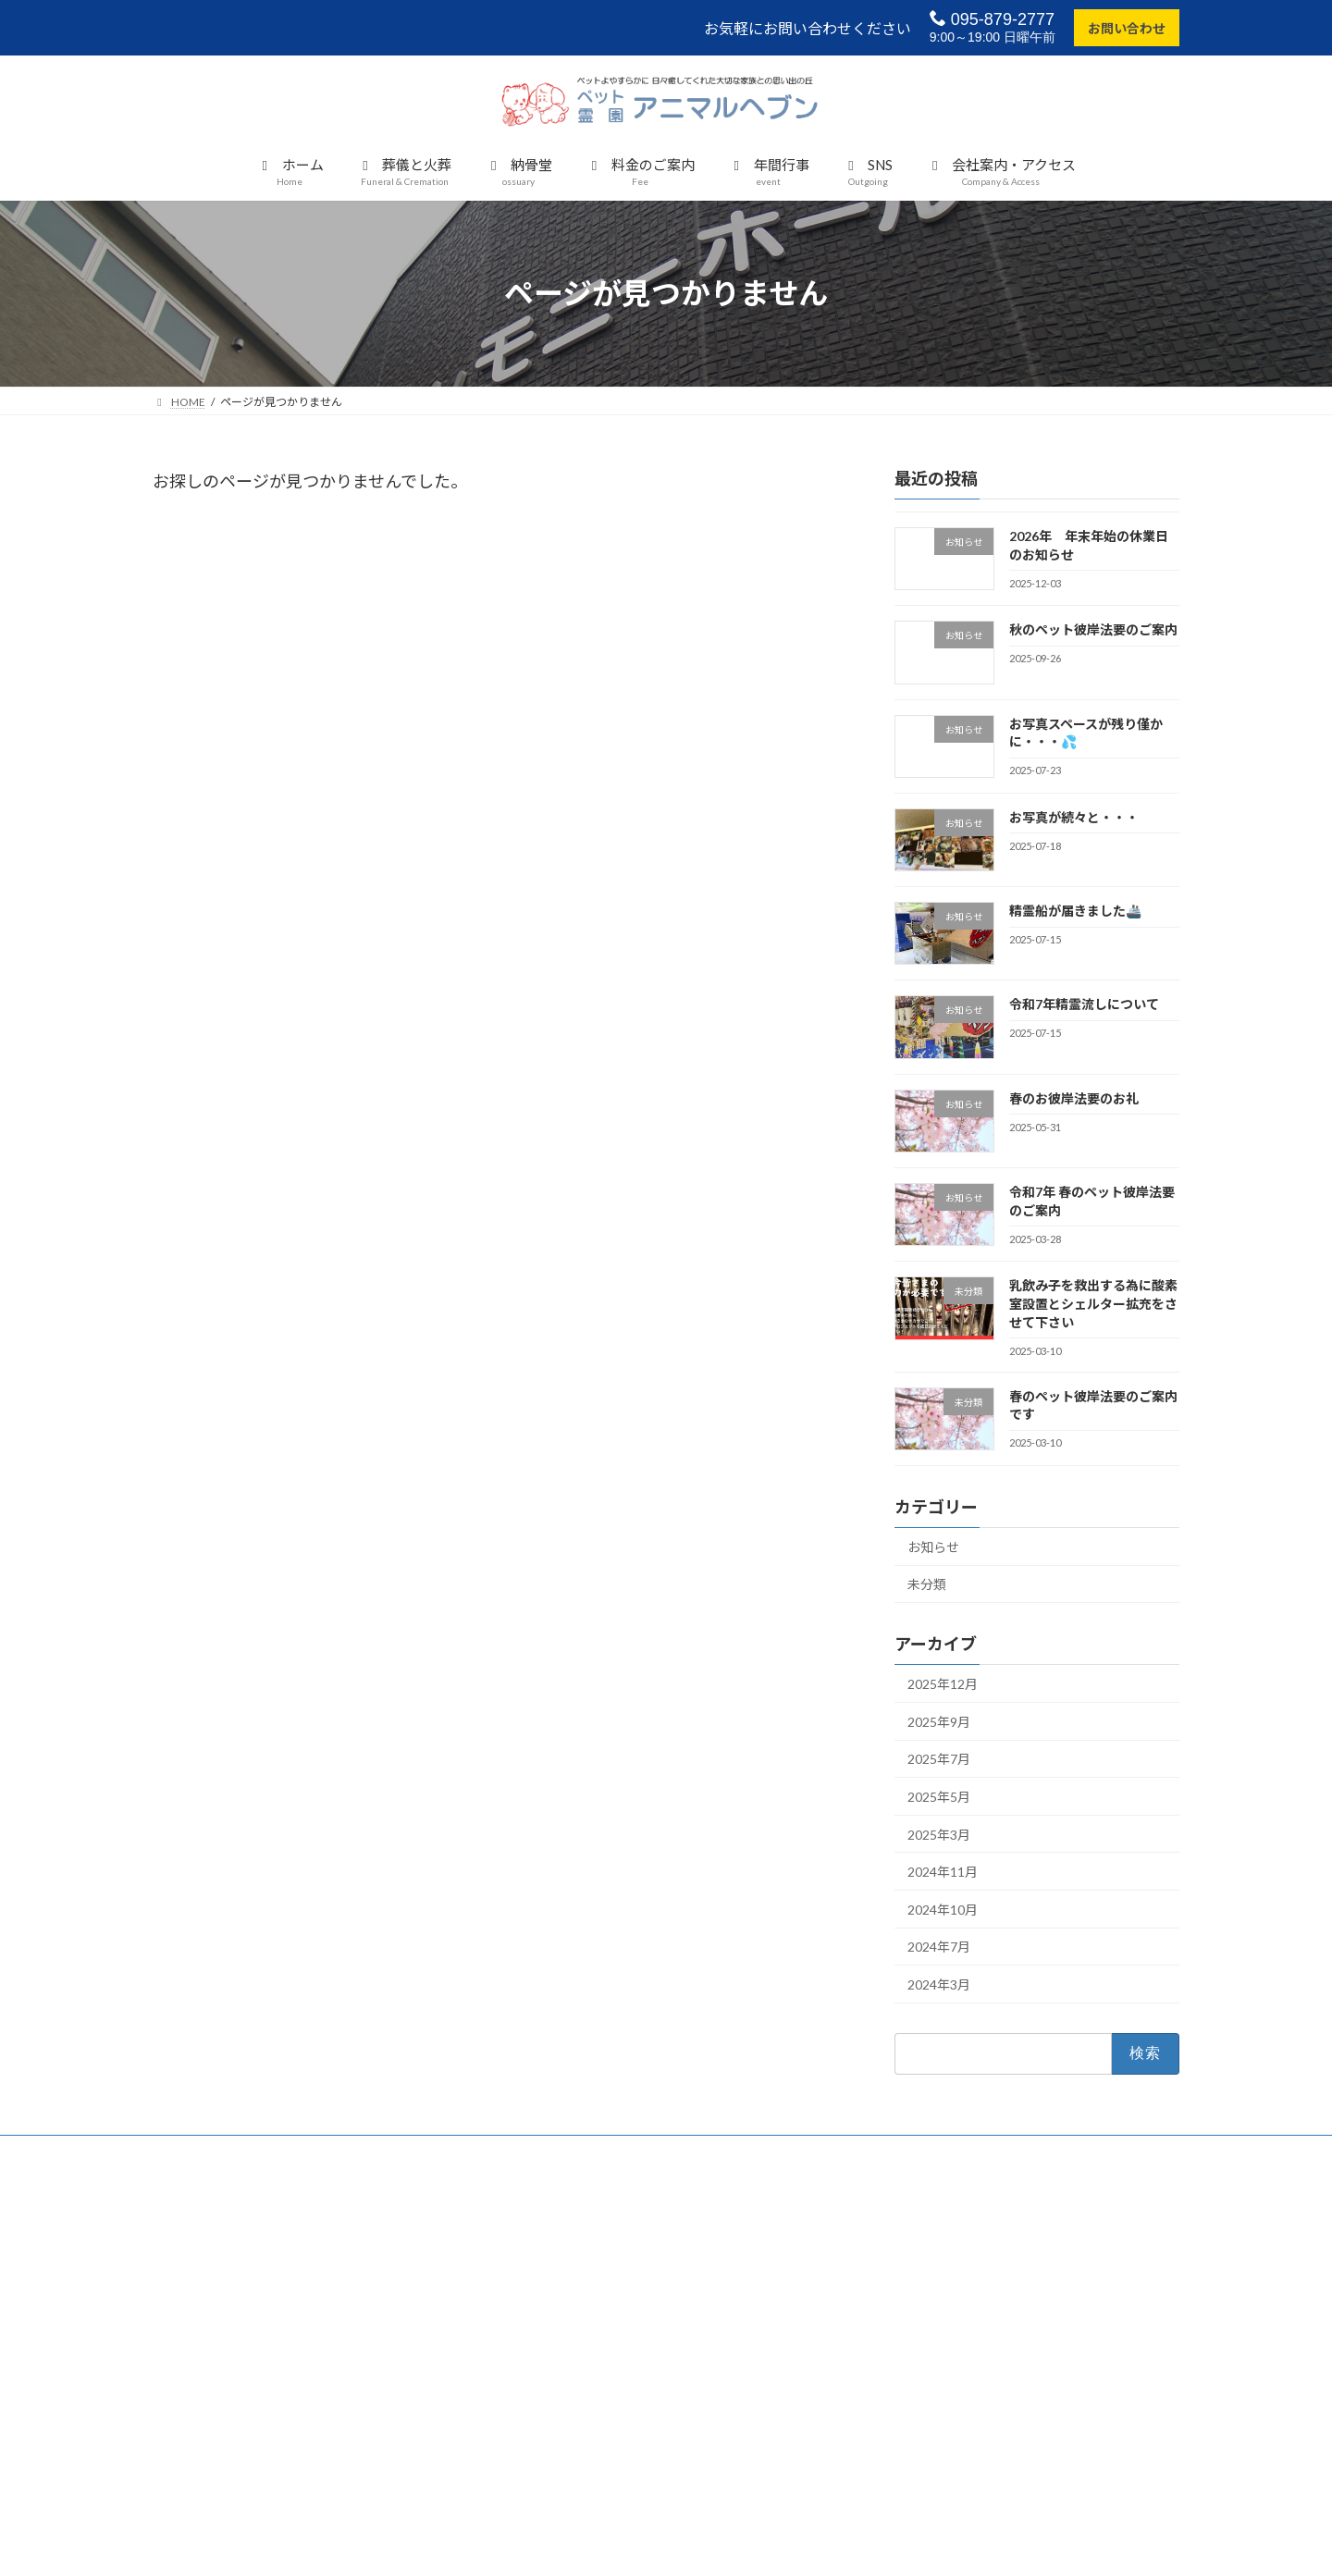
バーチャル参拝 (905, 2257)
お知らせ (933, 1547)
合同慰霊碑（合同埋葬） (576, 2322)
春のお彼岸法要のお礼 (1074, 1098)
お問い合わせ (1127, 28)
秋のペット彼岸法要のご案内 (1093, 629)
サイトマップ (900, 2386)
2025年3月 (938, 1835)
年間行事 (889, 2225)
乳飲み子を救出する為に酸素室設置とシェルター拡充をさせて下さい (1093, 1304)
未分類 (926, 1585)
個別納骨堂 (543, 2290)
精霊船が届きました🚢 (1075, 910)
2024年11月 (942, 1872)
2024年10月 (942, 1909)
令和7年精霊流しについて (1084, 1005)
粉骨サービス (548, 2353)
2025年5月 (938, 1797)
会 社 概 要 (905, 2290)
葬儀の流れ (543, 2257)
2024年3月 (938, 1984)
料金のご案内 (548, 2386)
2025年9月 (938, 1722)
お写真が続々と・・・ (1074, 817)
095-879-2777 (992, 19)
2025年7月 (938, 1760)
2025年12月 (942, 1684)
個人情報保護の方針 (917, 2353)
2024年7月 (938, 1947)
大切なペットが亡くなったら (587, 2225)
